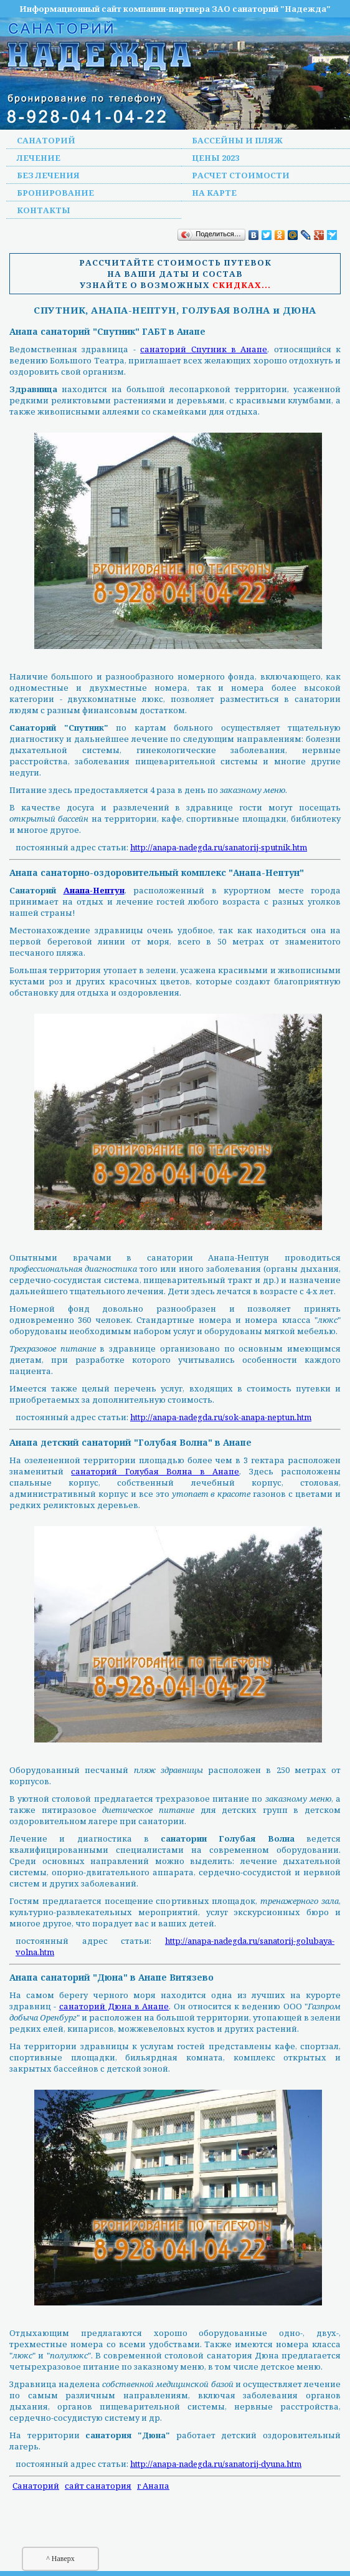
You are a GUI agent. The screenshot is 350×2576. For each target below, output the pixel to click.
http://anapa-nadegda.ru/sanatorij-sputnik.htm (218, 847)
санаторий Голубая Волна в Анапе (155, 1471)
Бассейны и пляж (237, 140)
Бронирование (55, 192)
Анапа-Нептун (94, 890)
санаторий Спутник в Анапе (203, 349)
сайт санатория (98, 2485)
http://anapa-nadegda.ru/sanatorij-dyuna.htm (215, 2463)
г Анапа (153, 2485)
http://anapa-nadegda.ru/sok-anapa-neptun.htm (220, 1417)
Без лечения (48, 175)
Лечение (38, 157)
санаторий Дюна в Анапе (114, 2006)
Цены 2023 (215, 157)
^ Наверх (60, 2558)
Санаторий (46, 140)
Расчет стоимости (241, 175)
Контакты (43, 210)
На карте (214, 192)
